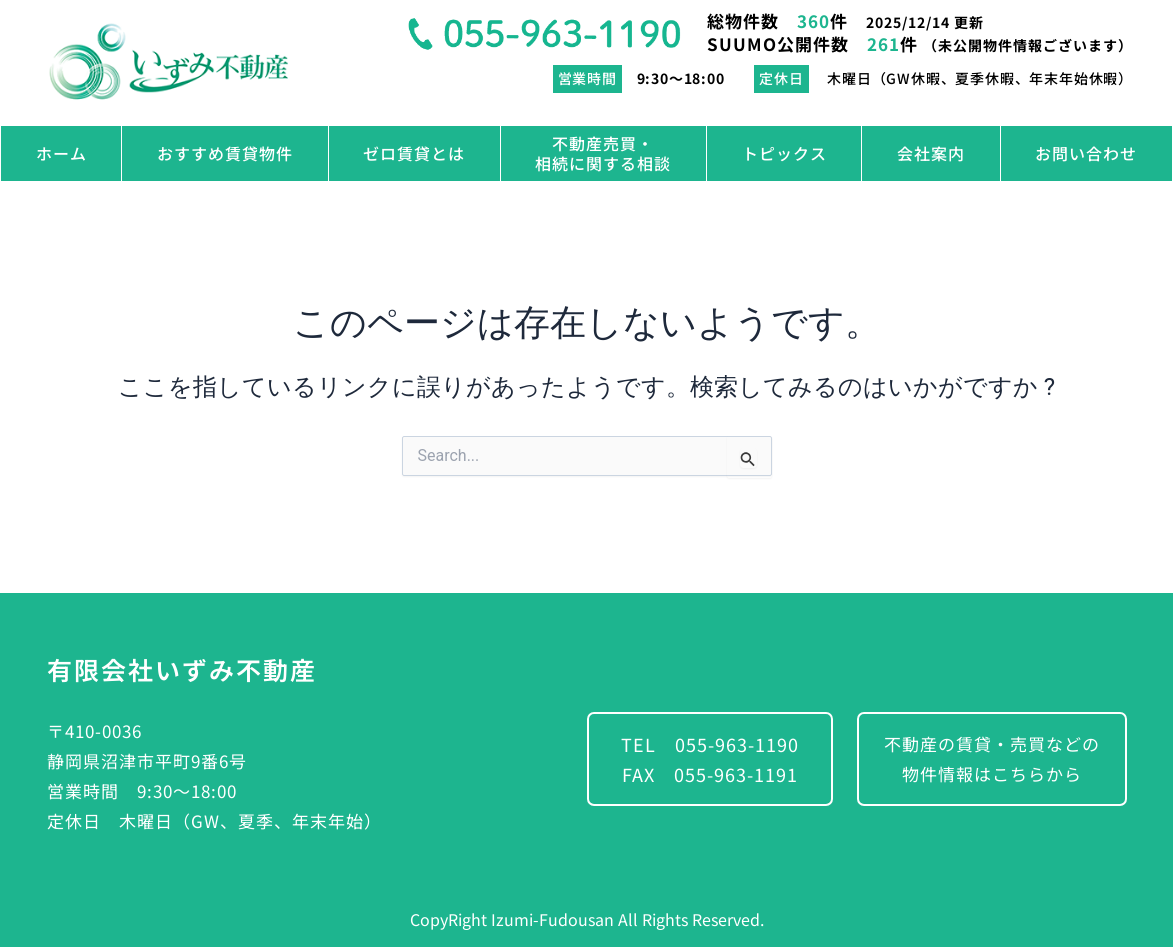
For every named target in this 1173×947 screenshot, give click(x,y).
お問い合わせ (1086, 153)
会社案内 (931, 153)
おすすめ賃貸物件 (225, 153)
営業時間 (587, 78)
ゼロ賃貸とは (414, 153)
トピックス (784, 153)
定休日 (781, 78)
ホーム (61, 153)
